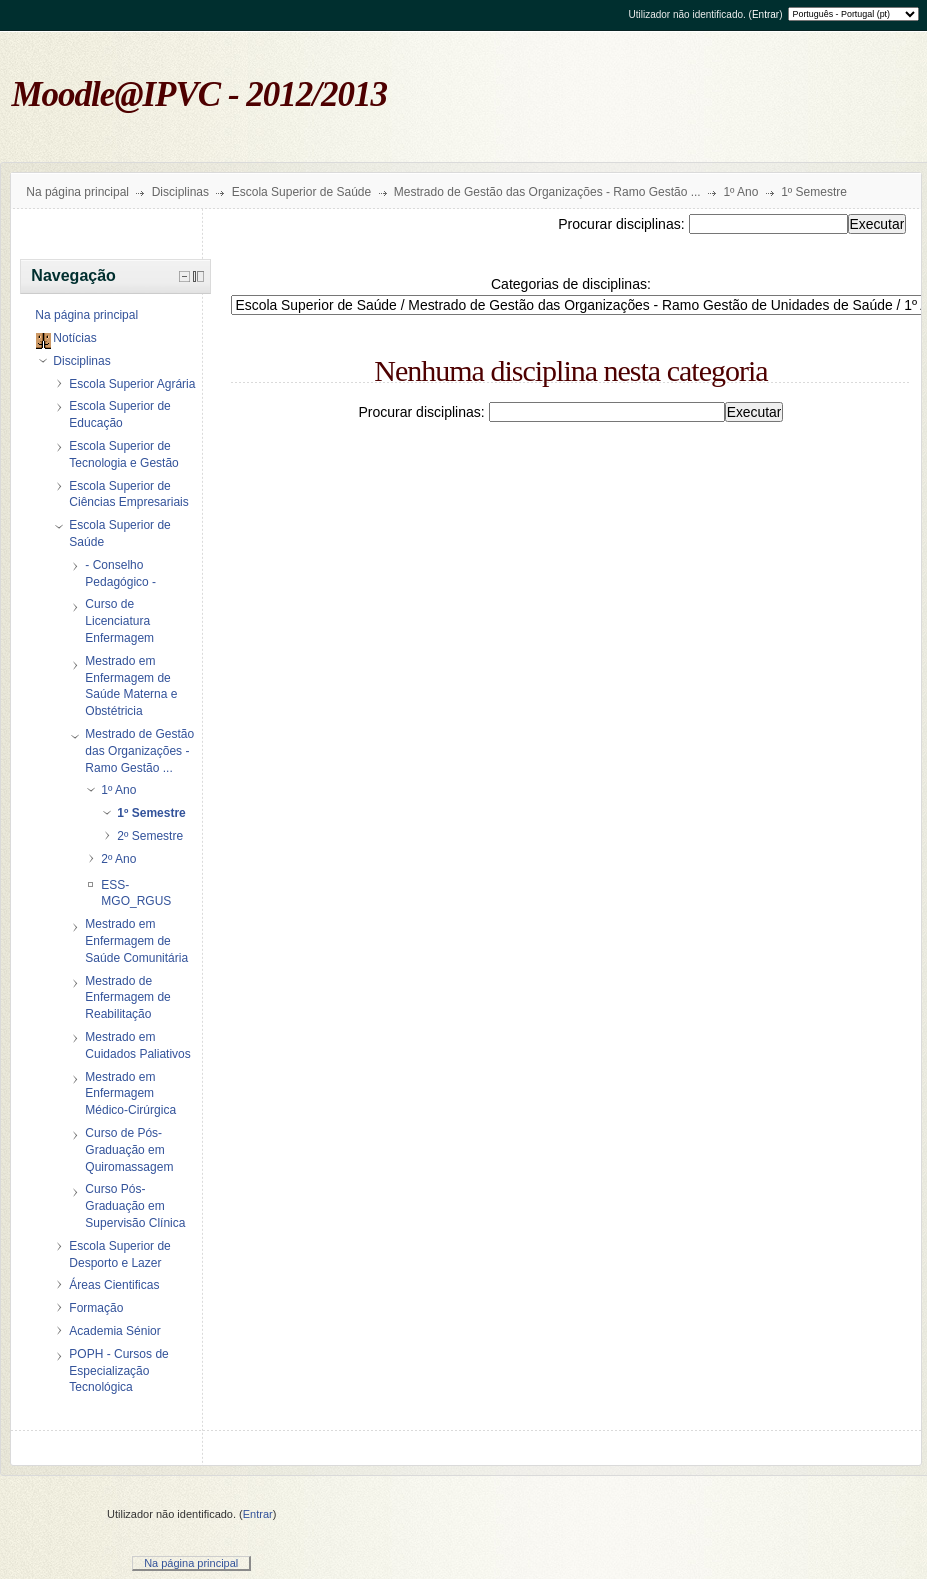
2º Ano (118, 859)
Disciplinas (180, 192)
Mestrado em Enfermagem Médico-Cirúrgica (130, 1094)
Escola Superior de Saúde (301, 192)
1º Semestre (814, 192)
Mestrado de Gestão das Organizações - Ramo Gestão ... (547, 192)
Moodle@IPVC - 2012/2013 (200, 94)
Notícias (74, 338)
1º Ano (740, 192)
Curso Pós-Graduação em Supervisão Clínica (135, 1206)
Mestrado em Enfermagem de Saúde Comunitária (136, 941)
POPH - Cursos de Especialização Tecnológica (118, 1371)
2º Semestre (150, 836)
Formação (96, 1308)
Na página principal (77, 192)
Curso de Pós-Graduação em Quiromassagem (129, 1150)
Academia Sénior (114, 1331)
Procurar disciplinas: (623, 224)
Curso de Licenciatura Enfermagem (119, 621)
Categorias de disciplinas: (571, 284)
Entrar (765, 14)
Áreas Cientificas (114, 1285)
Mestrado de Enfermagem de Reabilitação (127, 998)
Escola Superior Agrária (132, 384)
